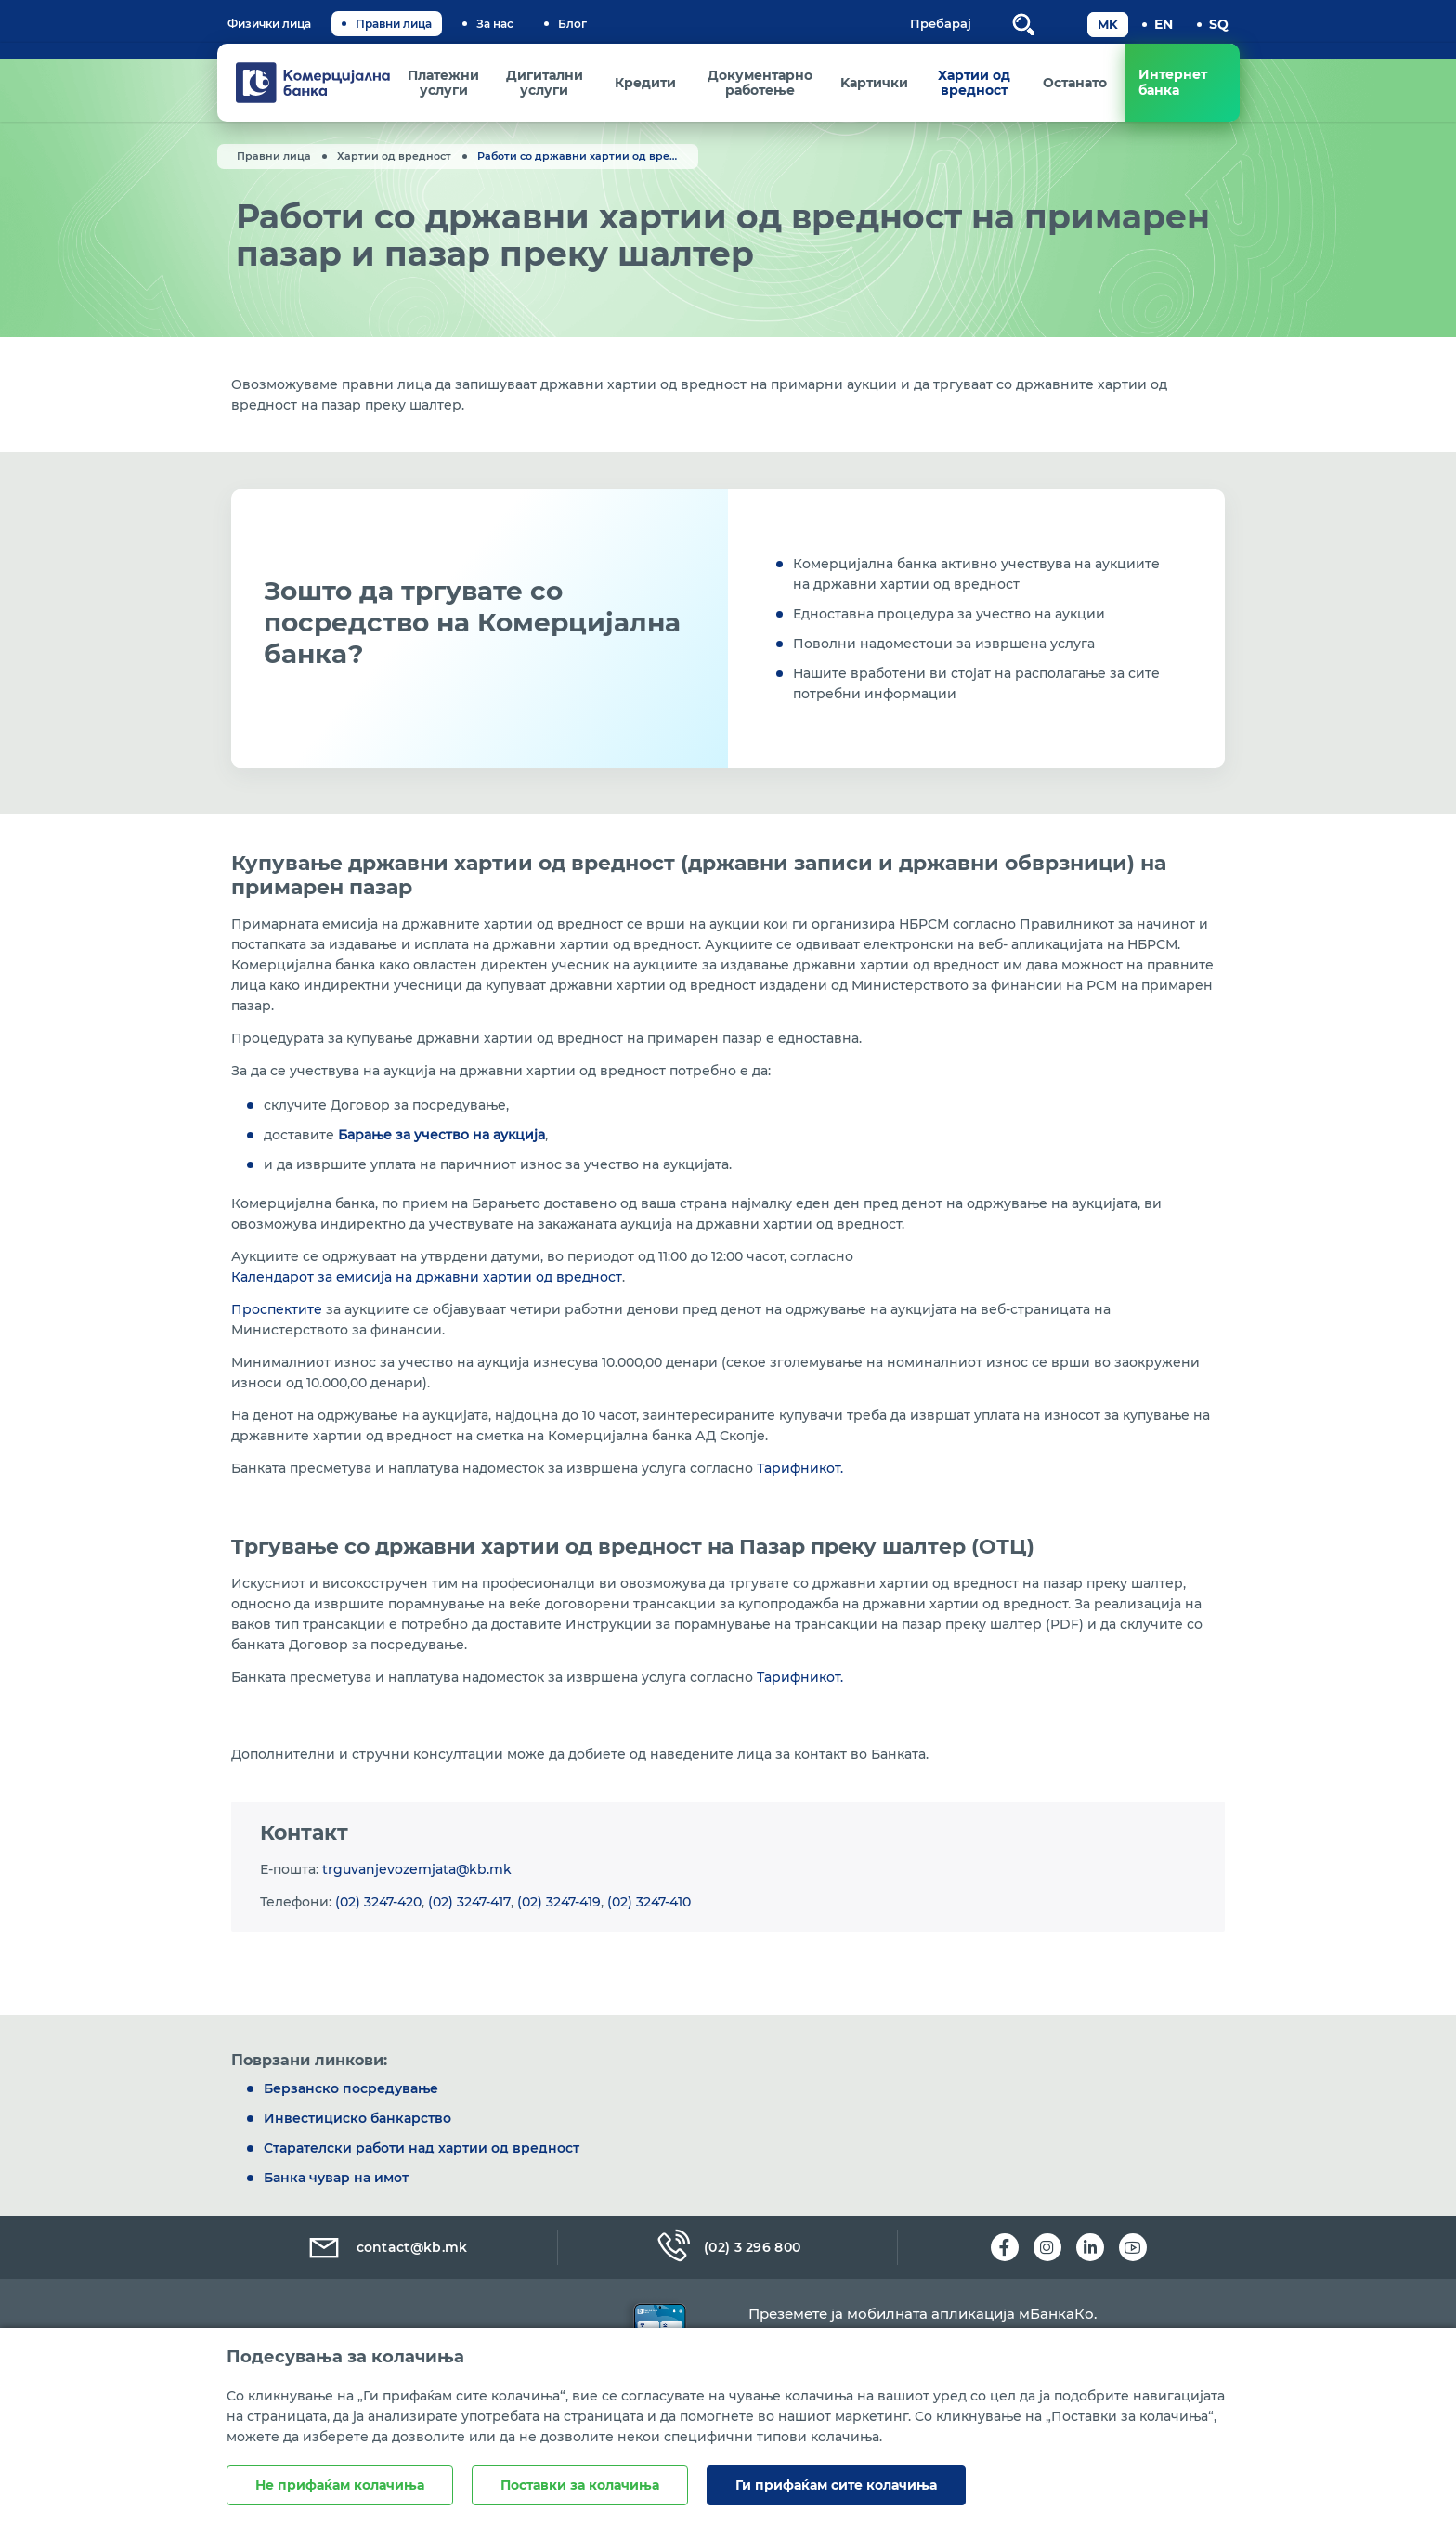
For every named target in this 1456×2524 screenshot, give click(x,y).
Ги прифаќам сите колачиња (836, 2485)
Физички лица (269, 24)
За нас (495, 24)
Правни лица (394, 24)
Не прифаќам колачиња (339, 2485)
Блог (572, 24)
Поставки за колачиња (579, 2485)
